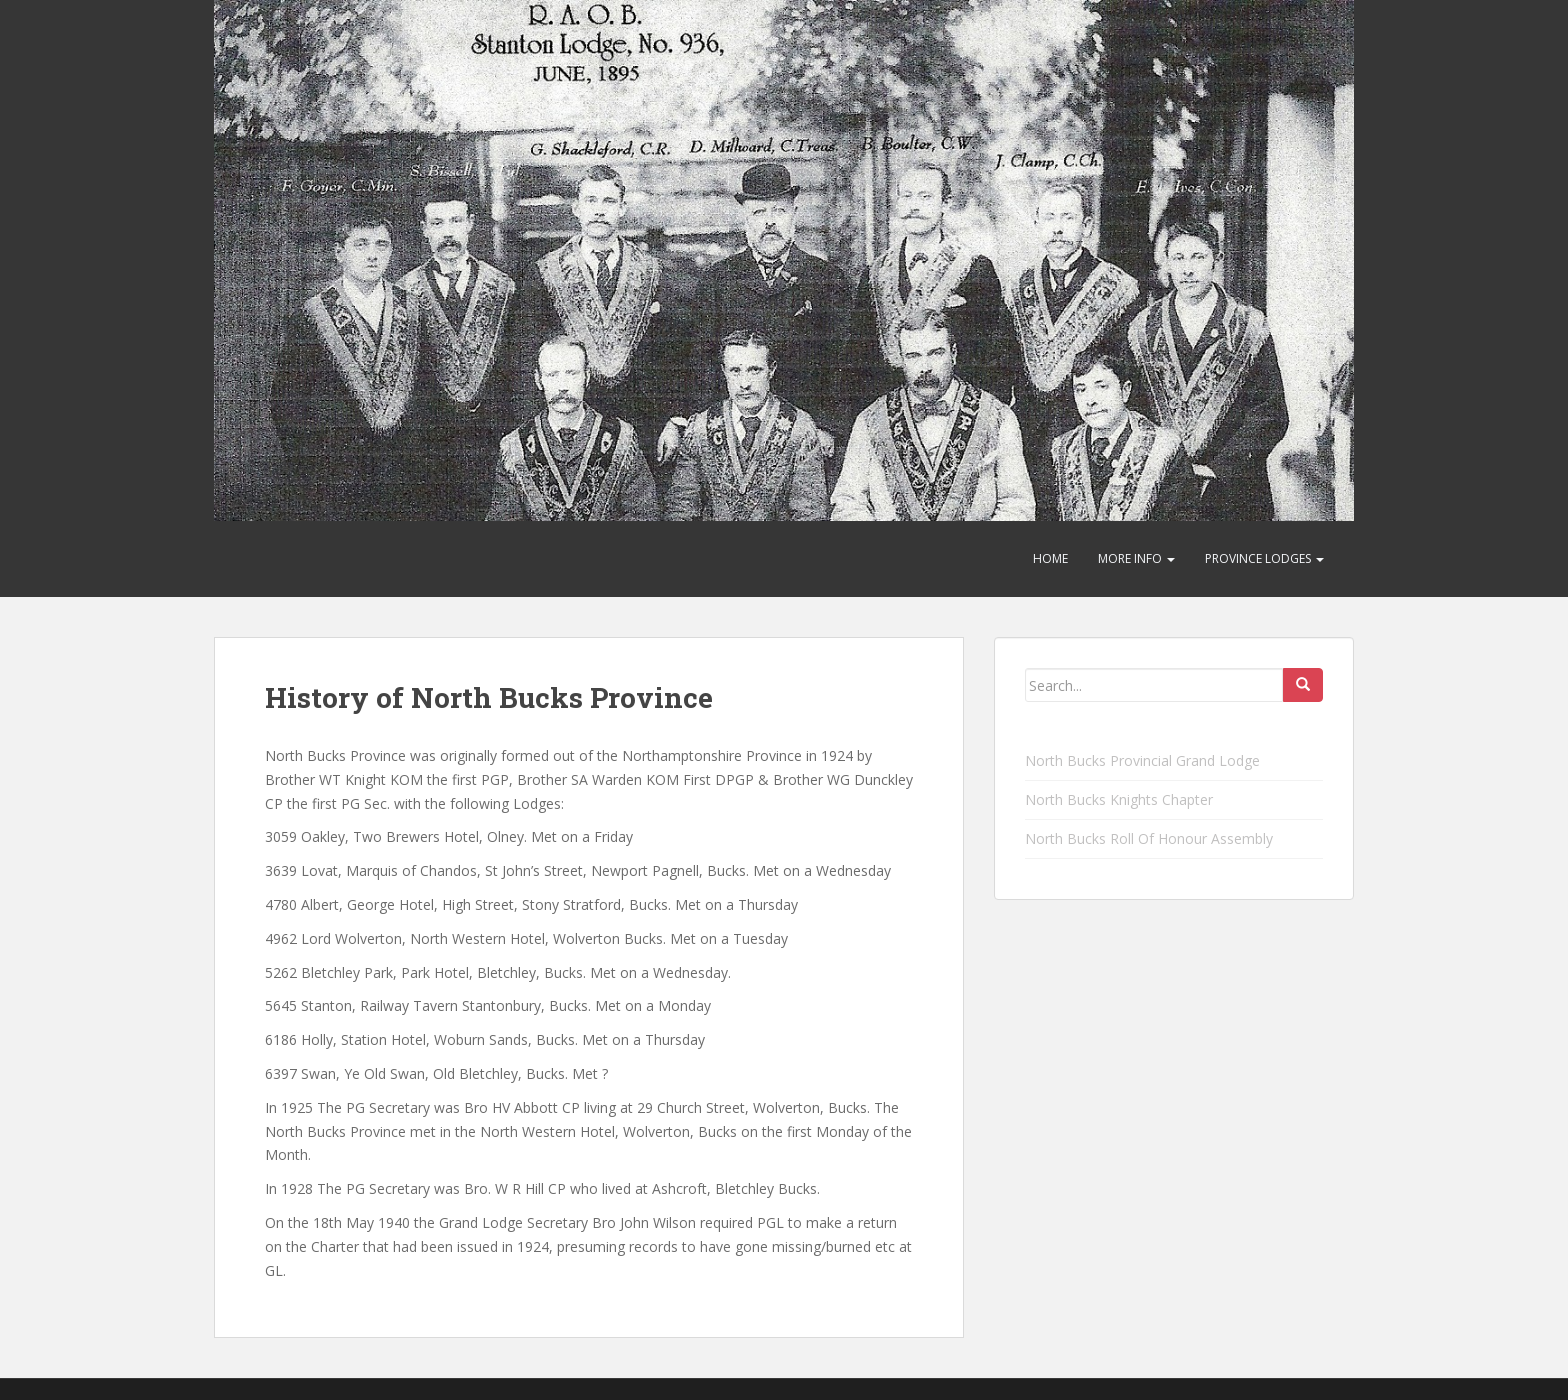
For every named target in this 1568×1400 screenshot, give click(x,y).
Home (1050, 558)
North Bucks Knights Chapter (1119, 799)
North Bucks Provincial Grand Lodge (1142, 760)
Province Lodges (1264, 558)
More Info (1136, 558)
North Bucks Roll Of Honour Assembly (1149, 838)
